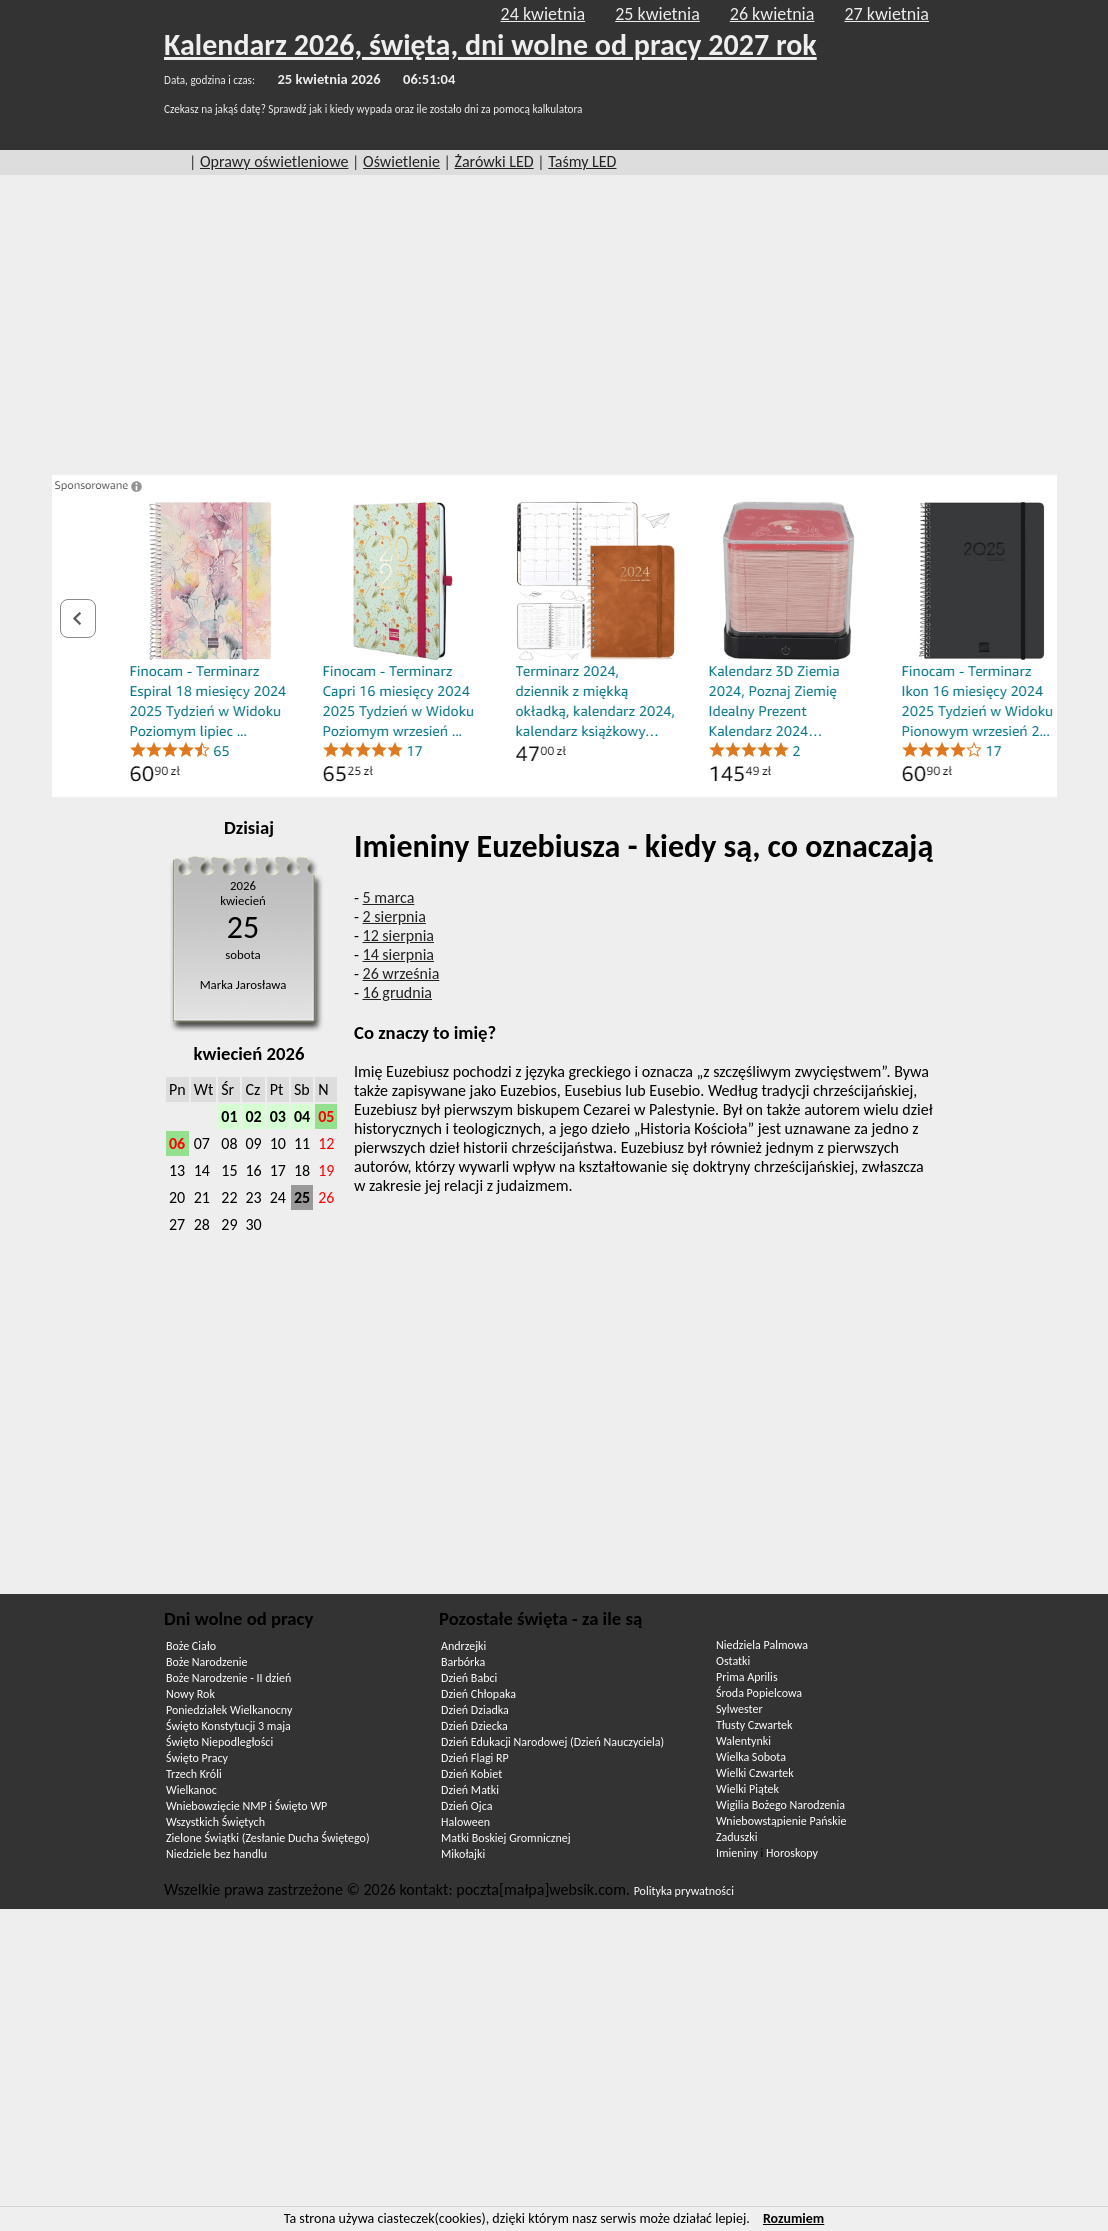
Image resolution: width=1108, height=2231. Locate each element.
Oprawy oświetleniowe (274, 161)
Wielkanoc (191, 1790)
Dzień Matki (470, 1790)
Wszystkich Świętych (215, 1822)
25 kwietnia (657, 14)
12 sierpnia (398, 935)
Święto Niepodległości (219, 1742)
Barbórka (463, 1662)
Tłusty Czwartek (754, 1725)
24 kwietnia (543, 14)
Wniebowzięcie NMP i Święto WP (246, 1806)
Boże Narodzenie (206, 1662)
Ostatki (733, 1661)
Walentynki (743, 1741)
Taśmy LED (582, 161)
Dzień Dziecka (474, 1726)
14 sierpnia (398, 954)
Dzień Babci (469, 1678)
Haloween (465, 1822)
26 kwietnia (772, 14)
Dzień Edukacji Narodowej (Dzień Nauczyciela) (552, 1742)
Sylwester (739, 1709)
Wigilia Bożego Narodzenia (780, 1805)
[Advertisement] (554, 325)
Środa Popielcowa (759, 1693)
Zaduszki (736, 1837)
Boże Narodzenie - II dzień (228, 1678)
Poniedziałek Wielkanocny (229, 1710)
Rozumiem (793, 2218)
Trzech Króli (194, 1774)
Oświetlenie (401, 161)
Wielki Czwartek (755, 1773)
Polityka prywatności (684, 1891)
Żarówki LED (494, 161)
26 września (401, 973)
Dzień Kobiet (471, 1774)
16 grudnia (398, 992)
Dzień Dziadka (475, 1710)
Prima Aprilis (747, 1677)
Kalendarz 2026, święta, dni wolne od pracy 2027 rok (490, 44)
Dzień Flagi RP (475, 1758)
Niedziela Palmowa (762, 1645)
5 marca (389, 897)
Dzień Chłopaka (478, 1694)
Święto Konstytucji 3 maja (228, 1726)
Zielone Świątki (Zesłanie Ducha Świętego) (268, 1838)
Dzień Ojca (466, 1806)
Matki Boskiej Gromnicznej (506, 1838)
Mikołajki (463, 1854)
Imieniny (737, 1853)
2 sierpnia (394, 916)
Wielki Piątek (747, 1789)
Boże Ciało (191, 1646)
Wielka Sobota (751, 1757)
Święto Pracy (197, 1758)
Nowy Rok (190, 1694)
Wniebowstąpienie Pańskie (781, 1821)
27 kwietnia (886, 14)
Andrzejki (463, 1646)
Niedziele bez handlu (216, 1854)
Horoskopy (792, 1853)
